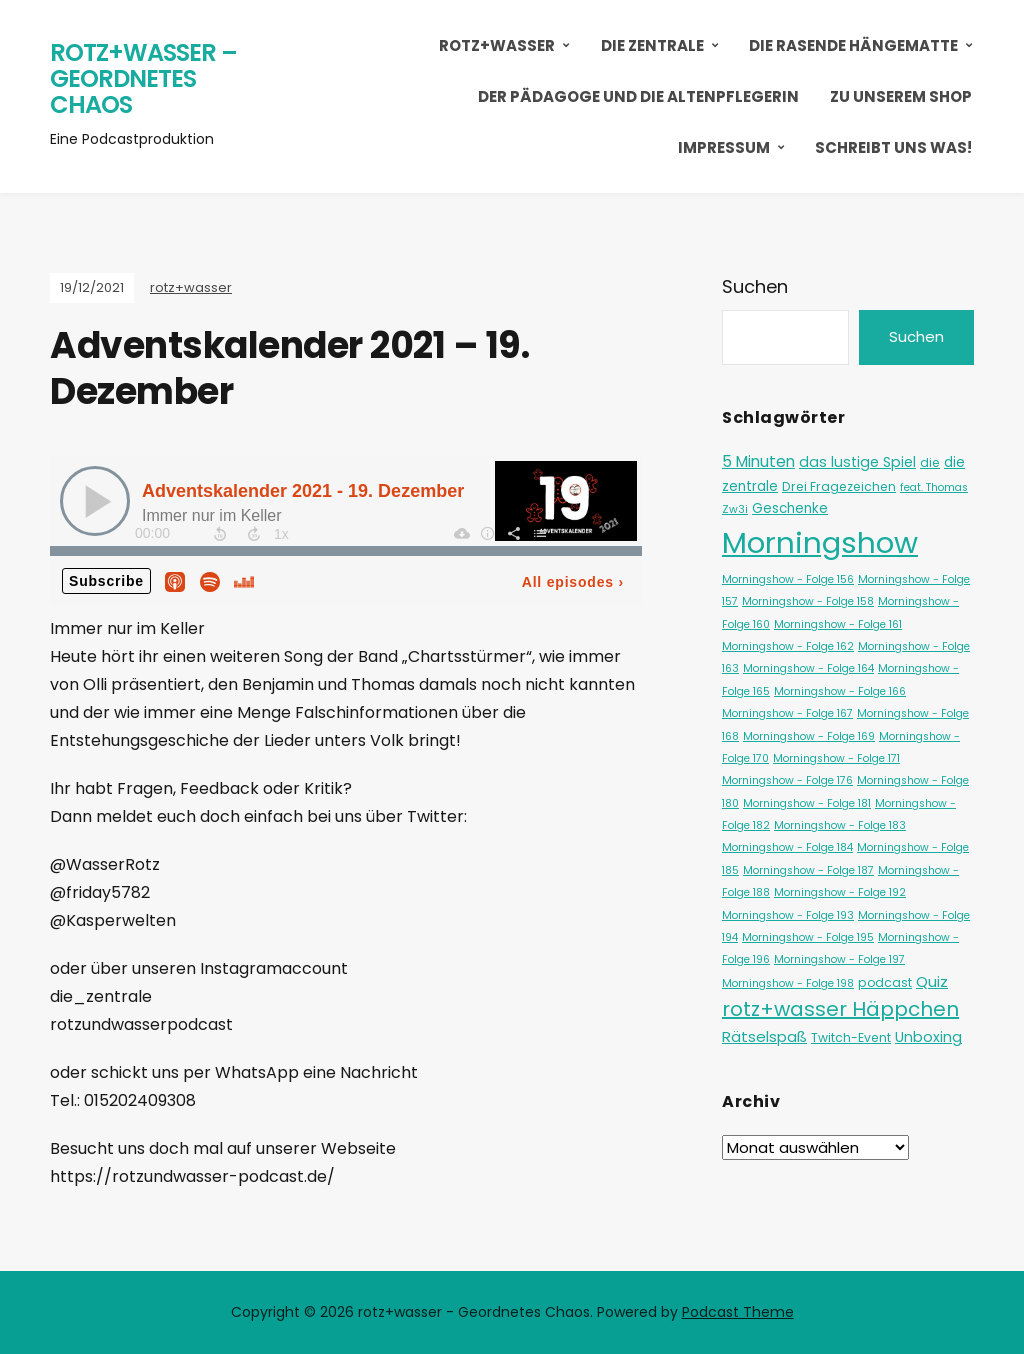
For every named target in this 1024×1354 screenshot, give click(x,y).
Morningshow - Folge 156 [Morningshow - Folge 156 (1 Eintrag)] (788, 579)
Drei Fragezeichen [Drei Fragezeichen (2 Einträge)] (839, 486)
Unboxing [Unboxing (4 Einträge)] (928, 1037)
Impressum (724, 147)
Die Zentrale (652, 45)
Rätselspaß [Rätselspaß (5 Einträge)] (764, 1036)
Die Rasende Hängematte (853, 45)
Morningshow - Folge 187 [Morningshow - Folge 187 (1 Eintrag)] (808, 870)
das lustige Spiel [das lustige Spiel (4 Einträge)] (857, 462)
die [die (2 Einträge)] (930, 462)
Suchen (755, 286)
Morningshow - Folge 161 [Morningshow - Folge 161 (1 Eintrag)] (838, 624)
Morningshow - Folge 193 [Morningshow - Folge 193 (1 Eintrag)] (788, 915)
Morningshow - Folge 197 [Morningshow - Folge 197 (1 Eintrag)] (839, 959)
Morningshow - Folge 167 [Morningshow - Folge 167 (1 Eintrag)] (787, 713)
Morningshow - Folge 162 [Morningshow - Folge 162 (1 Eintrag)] (788, 646)
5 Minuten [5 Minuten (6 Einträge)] (758, 461)
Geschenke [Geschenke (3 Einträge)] (790, 508)
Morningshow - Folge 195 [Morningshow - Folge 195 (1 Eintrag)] (808, 937)
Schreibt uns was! (893, 147)
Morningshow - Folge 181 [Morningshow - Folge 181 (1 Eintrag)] (807, 803)
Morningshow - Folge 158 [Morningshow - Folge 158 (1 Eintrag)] (808, 601)
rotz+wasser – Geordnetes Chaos (143, 78)
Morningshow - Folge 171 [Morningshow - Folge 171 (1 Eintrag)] (836, 758)
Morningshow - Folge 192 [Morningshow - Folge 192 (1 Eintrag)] (840, 892)
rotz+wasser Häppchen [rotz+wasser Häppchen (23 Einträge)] (840, 1009)
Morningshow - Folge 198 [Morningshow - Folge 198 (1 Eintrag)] (788, 983)
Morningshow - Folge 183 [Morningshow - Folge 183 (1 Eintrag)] (840, 825)
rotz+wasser (497, 45)
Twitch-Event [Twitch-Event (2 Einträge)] (851, 1037)
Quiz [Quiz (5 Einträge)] (932, 981)
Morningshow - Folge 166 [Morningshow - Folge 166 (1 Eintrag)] (840, 691)
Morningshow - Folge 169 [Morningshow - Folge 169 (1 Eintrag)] (809, 736)
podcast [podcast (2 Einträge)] (885, 982)
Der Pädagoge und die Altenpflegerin (638, 96)
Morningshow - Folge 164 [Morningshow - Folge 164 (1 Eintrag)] (808, 668)
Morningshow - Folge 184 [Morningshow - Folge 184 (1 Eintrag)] (787, 847)
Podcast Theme (738, 1312)
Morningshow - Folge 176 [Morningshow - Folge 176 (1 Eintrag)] (787, 780)
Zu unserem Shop (901, 96)
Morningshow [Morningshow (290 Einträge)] (820, 542)
